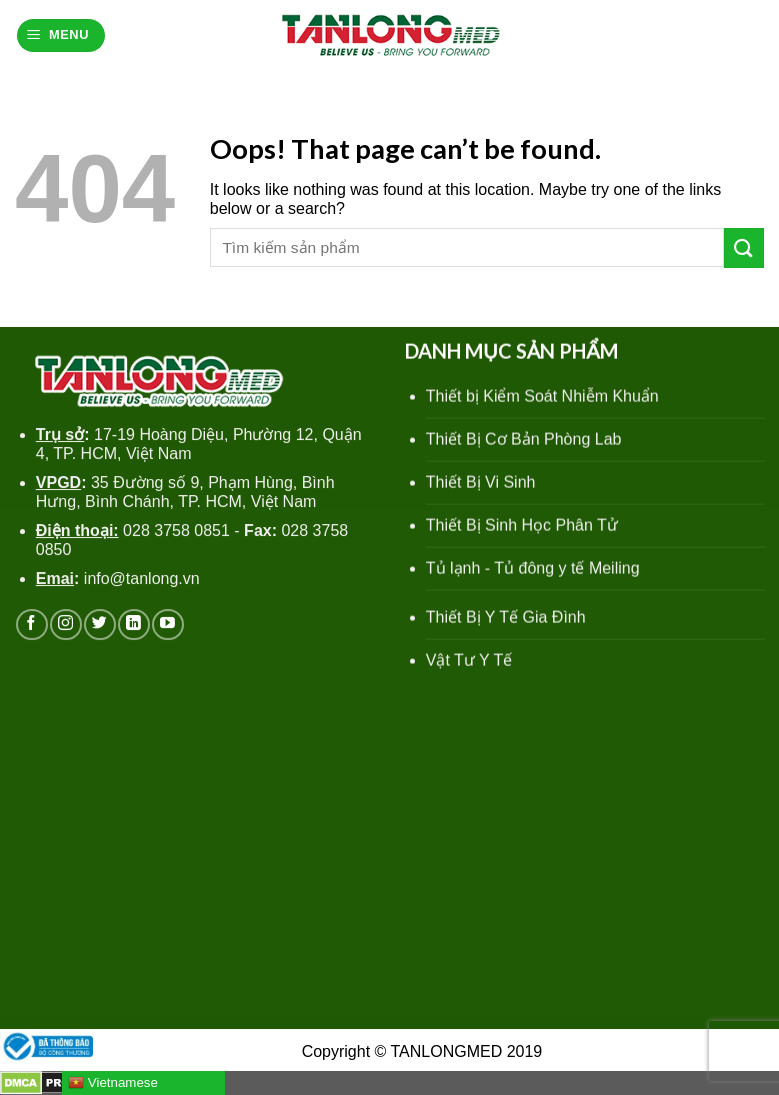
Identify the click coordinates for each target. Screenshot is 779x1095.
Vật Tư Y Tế (468, 662)
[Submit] (744, 247)
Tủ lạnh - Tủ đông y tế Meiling (532, 571)
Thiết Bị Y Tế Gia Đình (505, 619)
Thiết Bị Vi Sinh (480, 485)
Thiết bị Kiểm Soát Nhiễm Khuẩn (541, 399)
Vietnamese (113, 1083)
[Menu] (61, 35)
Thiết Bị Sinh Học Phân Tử (521, 528)
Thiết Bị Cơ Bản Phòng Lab (523, 442)
